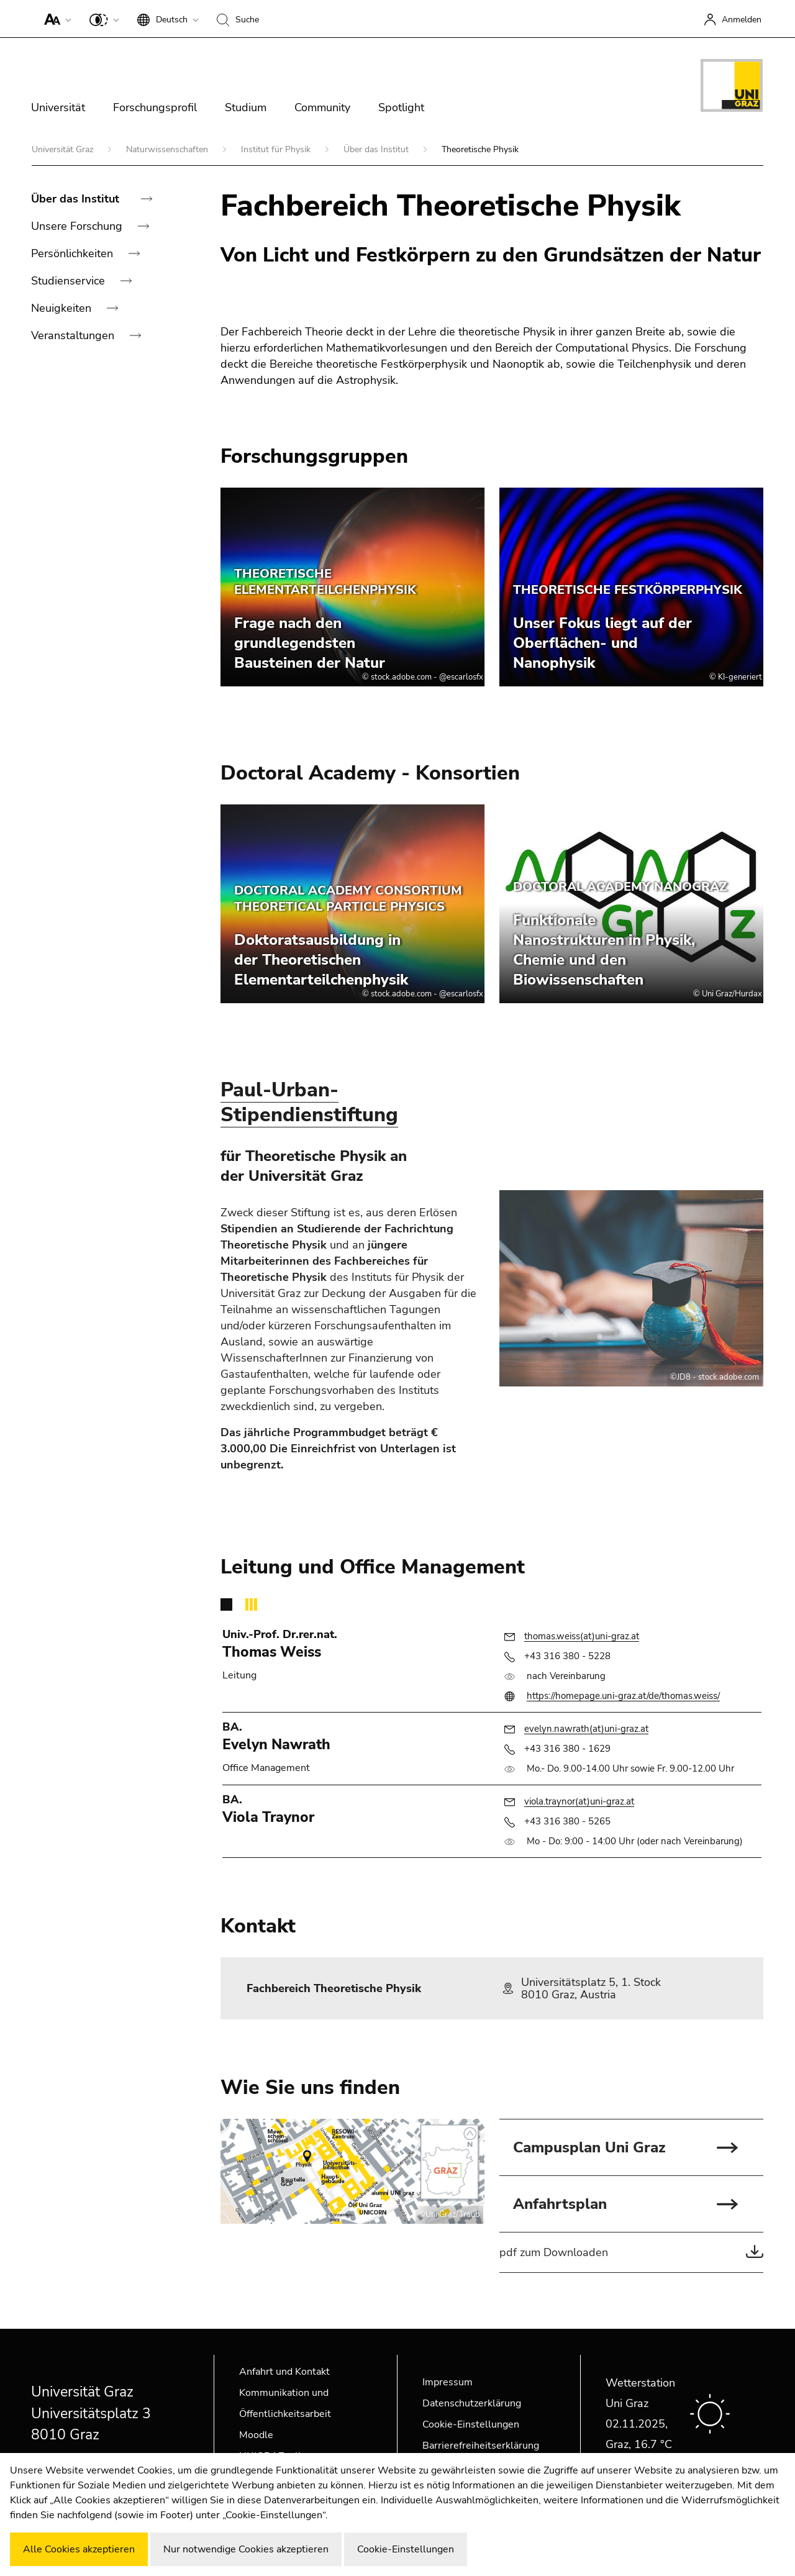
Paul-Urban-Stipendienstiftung (309, 1102)
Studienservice (69, 280)
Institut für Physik (277, 149)
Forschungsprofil (155, 107)
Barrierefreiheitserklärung (480, 2445)
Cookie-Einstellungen (470, 2424)
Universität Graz (64, 149)
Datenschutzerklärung (471, 2403)
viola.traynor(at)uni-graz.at (579, 1801)
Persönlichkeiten (73, 253)
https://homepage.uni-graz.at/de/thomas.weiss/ (623, 1696)
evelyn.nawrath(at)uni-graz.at (586, 1729)
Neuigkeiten (62, 308)
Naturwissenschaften (168, 149)
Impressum (447, 2382)
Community (322, 107)
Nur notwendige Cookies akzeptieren (246, 2549)
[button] (55, 18)
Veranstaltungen (74, 335)
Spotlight (401, 107)
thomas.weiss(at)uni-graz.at (581, 1636)
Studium (245, 107)
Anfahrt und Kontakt (284, 2371)
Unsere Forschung (78, 226)
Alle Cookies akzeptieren (79, 2549)
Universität (58, 107)
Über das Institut (377, 149)
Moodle (256, 2435)
